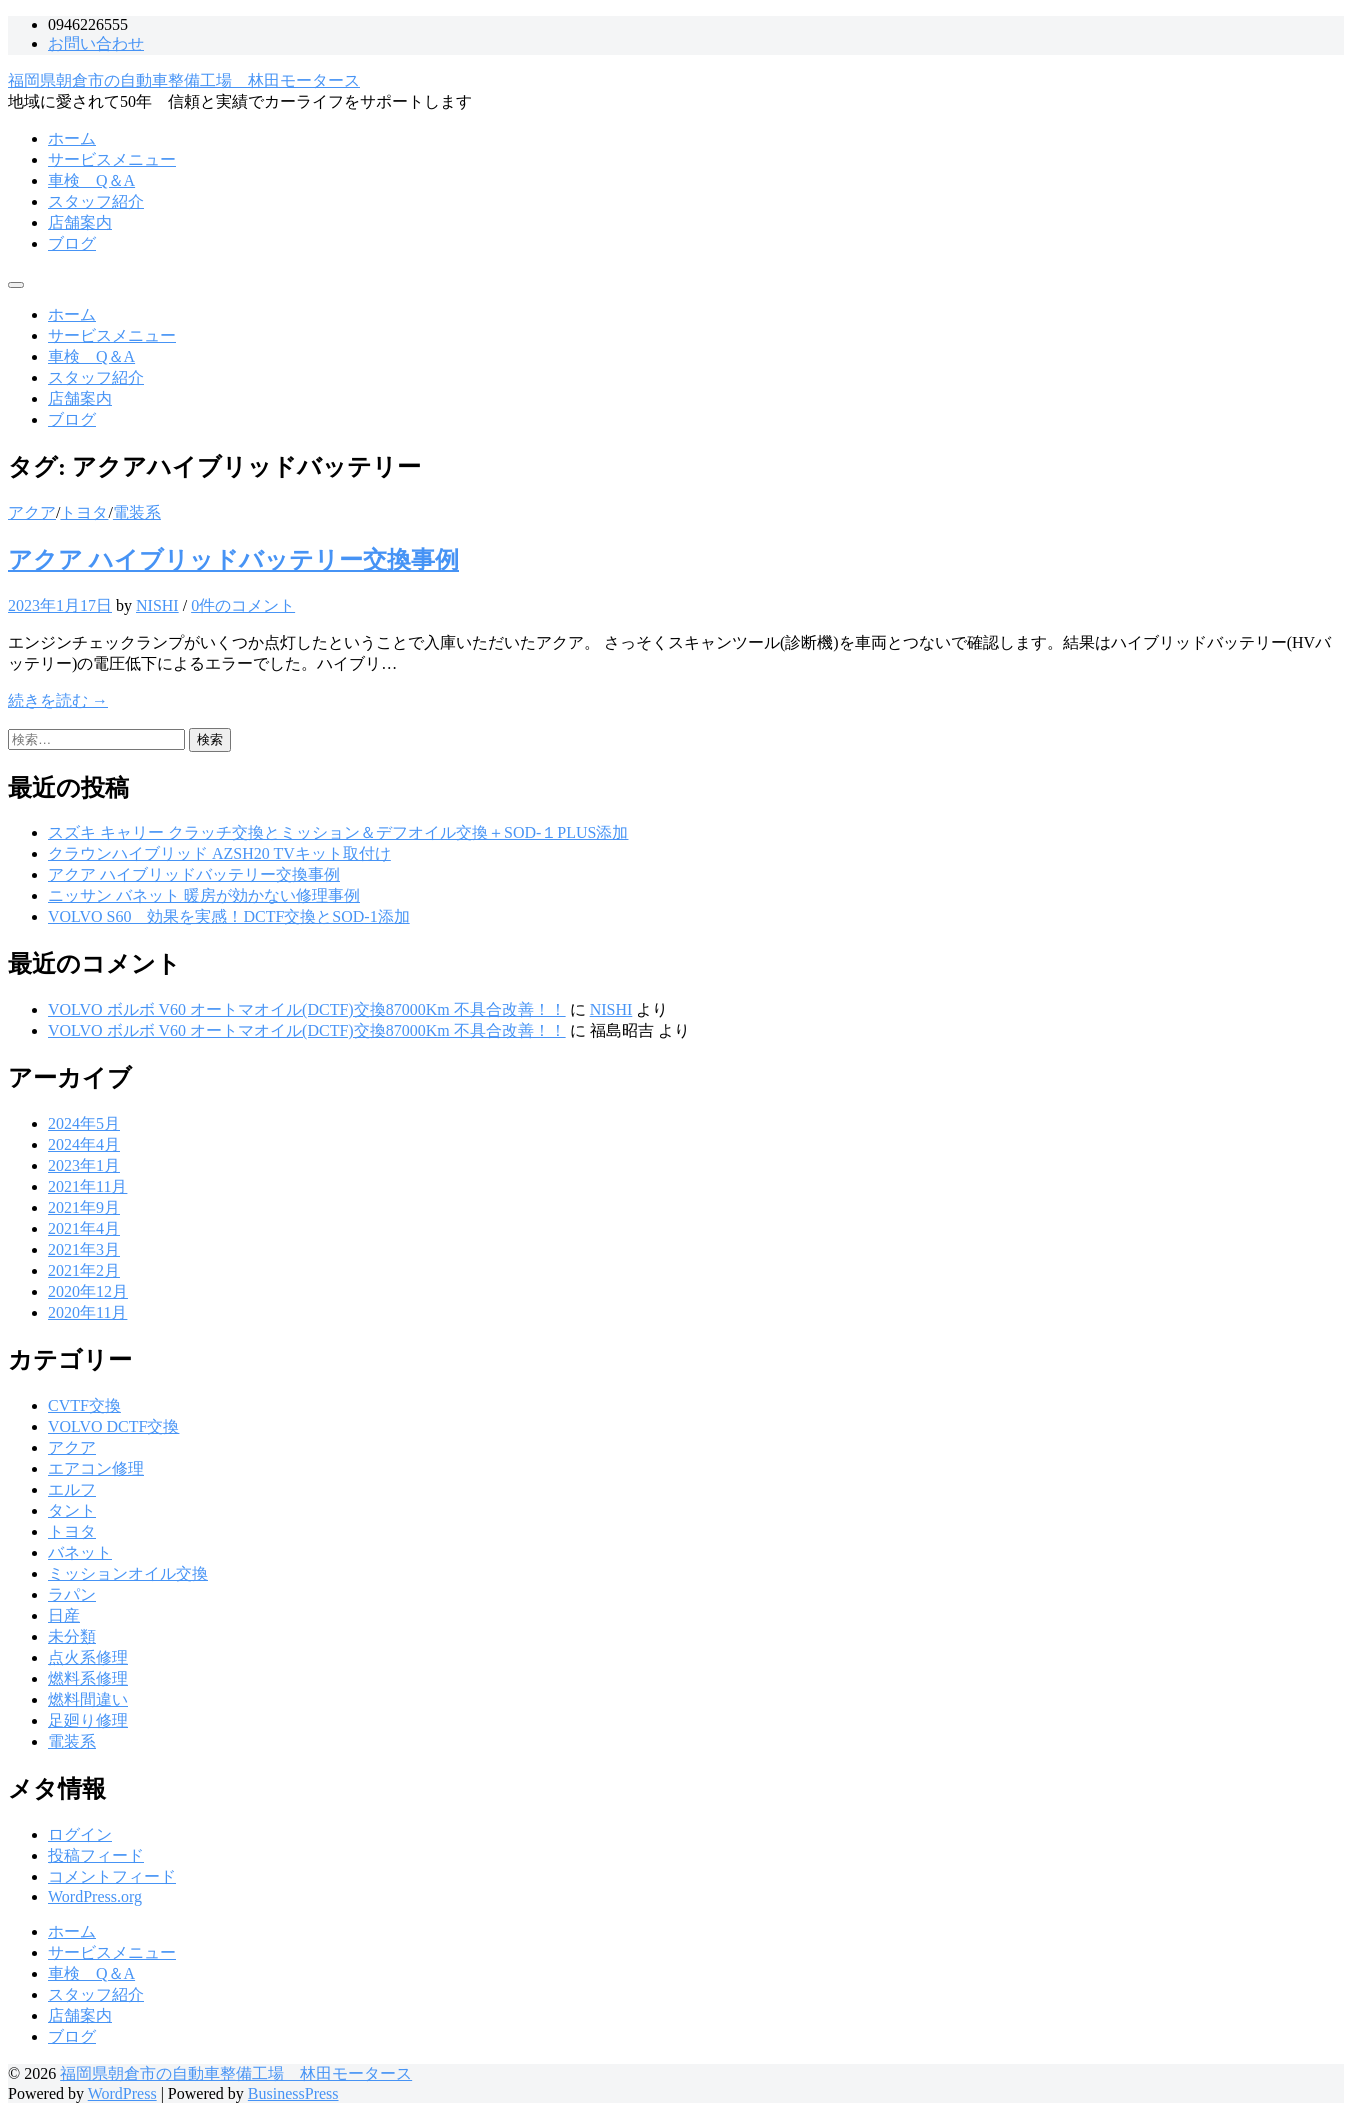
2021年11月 (87, 1186)
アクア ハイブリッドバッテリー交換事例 (233, 560)
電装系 (137, 512)
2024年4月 (84, 1144)
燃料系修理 (88, 1678)
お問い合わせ (96, 43)
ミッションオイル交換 (128, 1573)
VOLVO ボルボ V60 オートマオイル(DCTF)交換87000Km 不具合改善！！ (307, 1009)
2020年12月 (88, 1291)
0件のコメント (243, 605)
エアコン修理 (96, 1468)
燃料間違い (88, 1699)
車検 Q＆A (91, 180)
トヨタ (84, 512)
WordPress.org (95, 1896)
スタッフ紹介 (96, 201)
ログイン (80, 1834)
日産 (64, 1615)
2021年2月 (84, 1270)
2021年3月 (84, 1249)
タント (72, 1510)
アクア (32, 512)
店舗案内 (80, 222)
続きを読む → (58, 700)
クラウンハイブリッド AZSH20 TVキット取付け (219, 853)
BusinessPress (293, 2093)
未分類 (72, 1636)
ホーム (72, 138)
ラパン (72, 1594)
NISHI (157, 605)
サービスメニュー (112, 159)
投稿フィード (96, 1855)
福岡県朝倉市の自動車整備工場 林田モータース (184, 80)
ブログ (72, 243)
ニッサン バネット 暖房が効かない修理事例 (204, 895)
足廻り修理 (88, 1720)
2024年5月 (84, 1123)
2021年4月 (84, 1228)
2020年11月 (87, 1312)
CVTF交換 (84, 1405)
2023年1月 (84, 1165)
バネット (80, 1552)
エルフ (72, 1489)
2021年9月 (84, 1207)
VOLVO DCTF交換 (113, 1426)
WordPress (122, 2093)
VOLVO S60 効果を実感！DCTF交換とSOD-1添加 (229, 916)
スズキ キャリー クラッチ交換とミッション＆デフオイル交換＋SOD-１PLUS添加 (338, 832)
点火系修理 (88, 1657)
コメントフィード (112, 1876)
